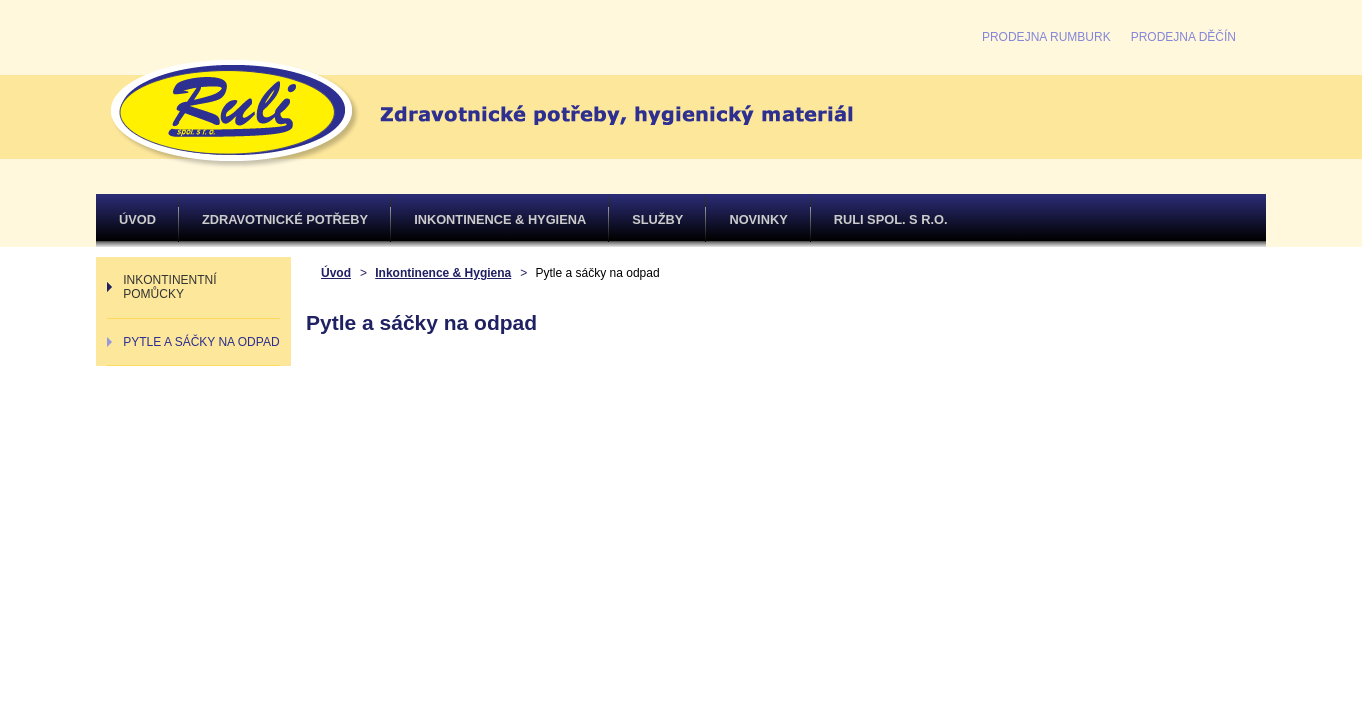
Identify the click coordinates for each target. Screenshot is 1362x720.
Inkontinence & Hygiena (500, 219)
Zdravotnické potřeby (285, 219)
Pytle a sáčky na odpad (201, 342)
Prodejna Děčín (1183, 37)
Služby (657, 219)
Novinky (758, 219)
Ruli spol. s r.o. (891, 219)
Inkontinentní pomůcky (169, 287)
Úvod (137, 219)
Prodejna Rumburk (1046, 37)
